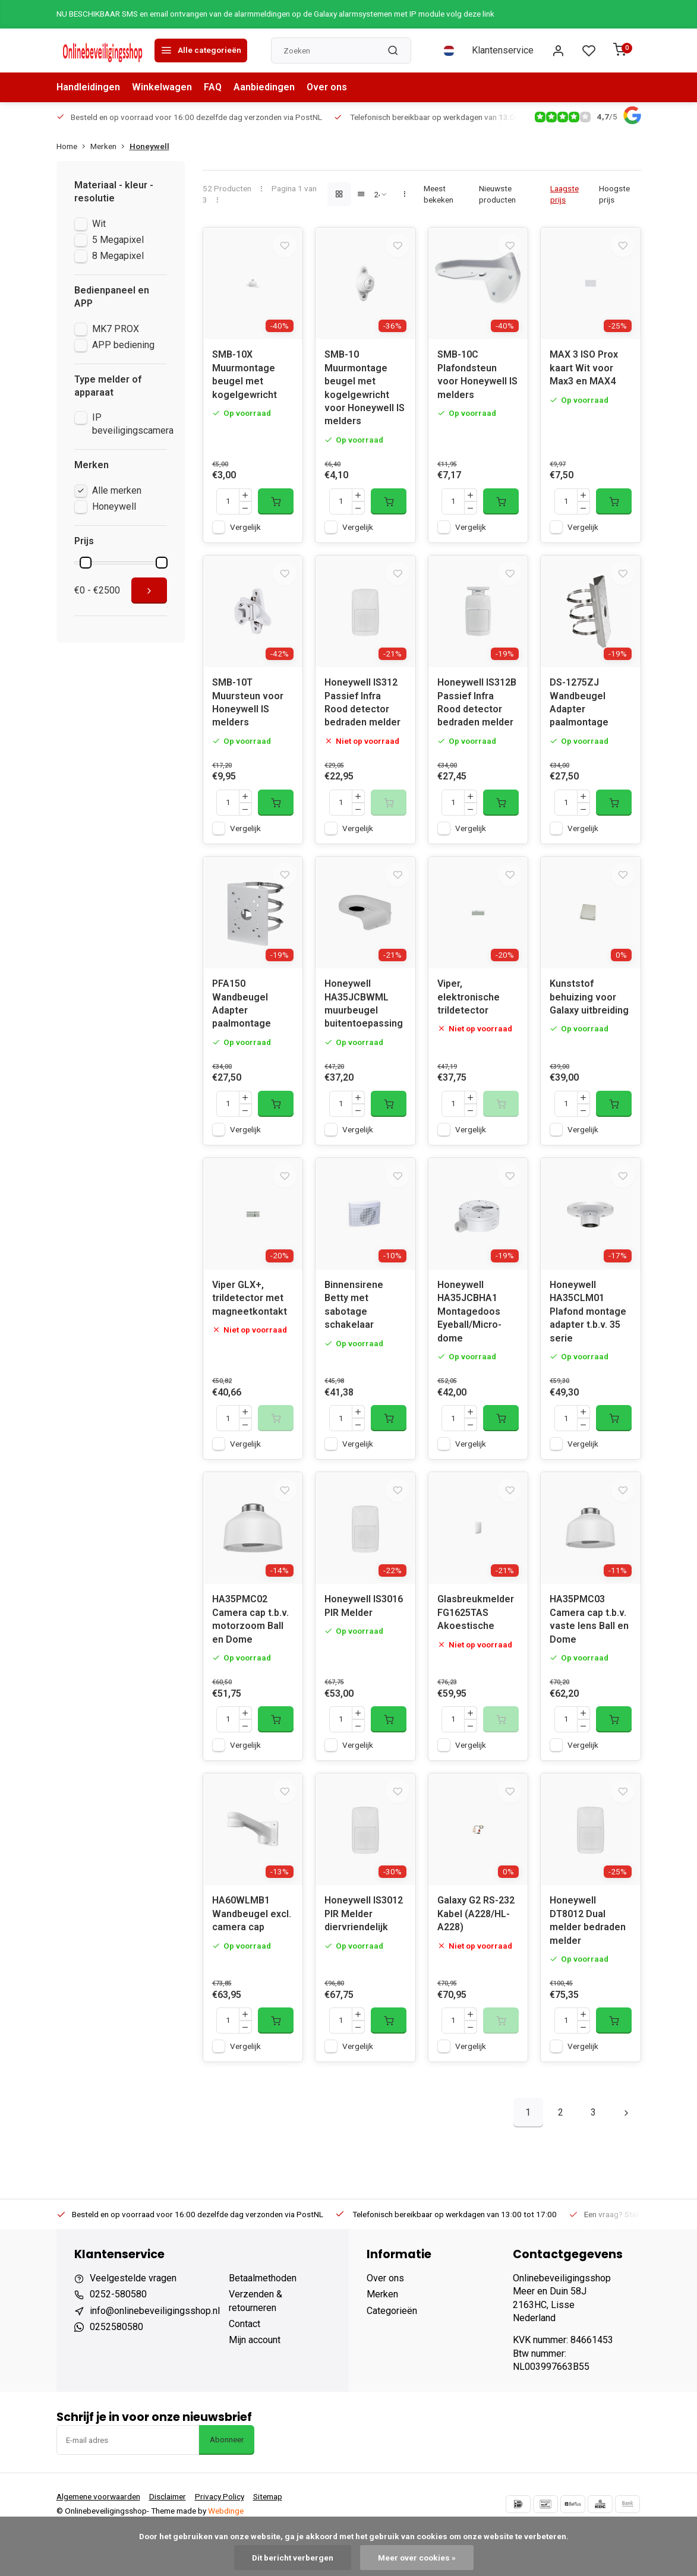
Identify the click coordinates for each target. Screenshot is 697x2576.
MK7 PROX (115, 328)
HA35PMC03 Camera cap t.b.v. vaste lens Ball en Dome (589, 1653)
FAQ (213, 87)
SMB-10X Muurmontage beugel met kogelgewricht (244, 381)
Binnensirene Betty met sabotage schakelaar (353, 1332)
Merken (110, 146)
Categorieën (392, 2351)
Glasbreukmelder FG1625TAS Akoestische (475, 1647)
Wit (99, 223)
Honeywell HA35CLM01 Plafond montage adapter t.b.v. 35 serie (588, 1338)
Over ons (327, 87)
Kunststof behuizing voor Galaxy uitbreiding (589, 1018)
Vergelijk (245, 533)
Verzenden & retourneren (255, 2342)
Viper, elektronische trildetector (468, 1018)
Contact (244, 2365)
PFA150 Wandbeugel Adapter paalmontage (241, 1024)
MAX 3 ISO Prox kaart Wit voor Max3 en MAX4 (584, 375)
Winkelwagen (162, 87)
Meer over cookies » (417, 2557)
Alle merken (116, 490)
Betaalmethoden (263, 2319)
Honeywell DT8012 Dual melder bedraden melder (588, 1961)
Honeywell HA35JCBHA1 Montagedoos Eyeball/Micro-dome (469, 1338)
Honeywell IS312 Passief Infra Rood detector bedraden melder (362, 715)
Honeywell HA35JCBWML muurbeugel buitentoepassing (363, 1024)
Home (73, 146)
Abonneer (227, 2481)
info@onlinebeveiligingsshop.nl (155, 2351)
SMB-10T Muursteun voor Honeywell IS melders (247, 715)
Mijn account (254, 2381)
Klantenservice (503, 50)
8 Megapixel (118, 255)
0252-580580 (118, 2335)
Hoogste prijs (614, 194)
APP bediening (123, 345)
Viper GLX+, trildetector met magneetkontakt (249, 1325)
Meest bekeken (438, 194)
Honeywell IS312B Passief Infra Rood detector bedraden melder (476, 715)
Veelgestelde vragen (133, 2319)
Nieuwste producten (497, 194)
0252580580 (116, 2368)
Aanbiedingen (264, 87)
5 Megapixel (118, 239)
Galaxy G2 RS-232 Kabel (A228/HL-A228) (476, 1955)
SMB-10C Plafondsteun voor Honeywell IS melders (477, 381)
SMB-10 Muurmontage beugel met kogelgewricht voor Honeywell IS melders (364, 395)
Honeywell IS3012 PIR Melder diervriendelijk (363, 1955)
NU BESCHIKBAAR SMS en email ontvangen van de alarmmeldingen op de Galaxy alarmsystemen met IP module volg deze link (275, 13)
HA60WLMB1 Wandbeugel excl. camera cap (251, 1955)
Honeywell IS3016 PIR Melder (363, 1640)
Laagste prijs (564, 194)
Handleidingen (88, 87)
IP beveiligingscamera (133, 424)
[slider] (86, 563)
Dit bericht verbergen (292, 2557)
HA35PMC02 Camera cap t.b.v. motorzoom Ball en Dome (250, 1653)
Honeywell (149, 146)
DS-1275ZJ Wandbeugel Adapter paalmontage (579, 715)
